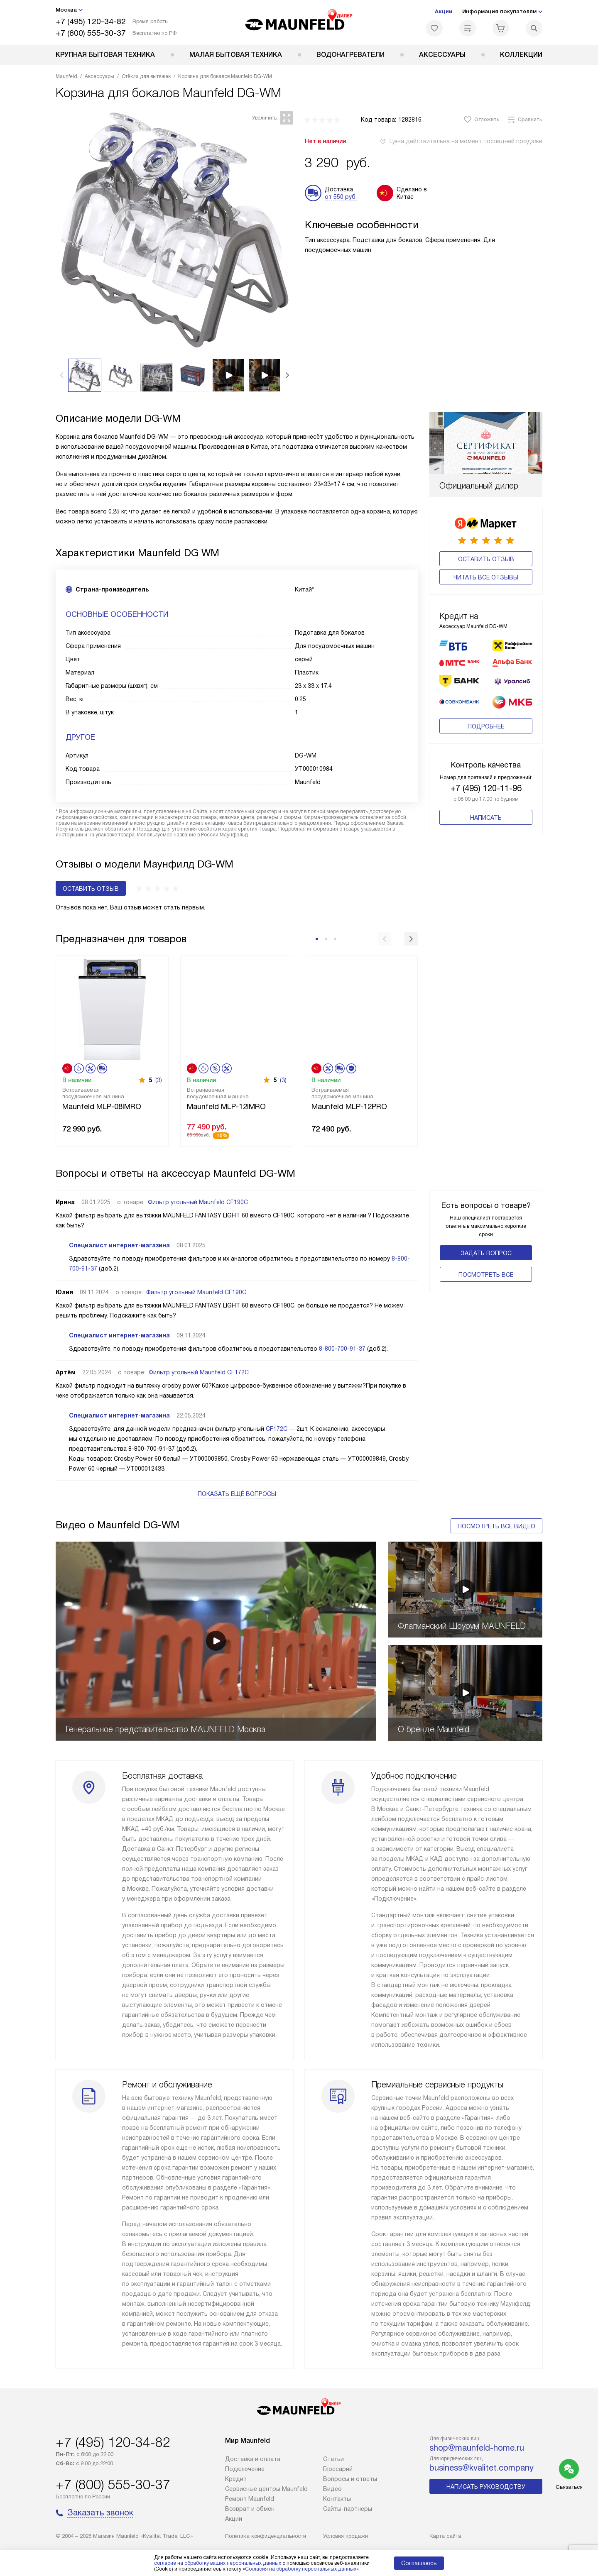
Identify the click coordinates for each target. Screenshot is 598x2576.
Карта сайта (445, 2536)
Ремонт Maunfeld (249, 2498)
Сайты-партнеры (347, 2508)
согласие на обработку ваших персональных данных (217, 2563)
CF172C (276, 1428)
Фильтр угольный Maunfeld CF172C (199, 1372)
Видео (332, 2489)
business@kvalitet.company (481, 2467)
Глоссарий (338, 2469)
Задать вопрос (486, 1253)
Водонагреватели (350, 54)
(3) (158, 1080)
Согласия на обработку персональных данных (300, 2569)
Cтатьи (333, 2459)
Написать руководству (485, 2486)
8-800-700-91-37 (342, 1348)
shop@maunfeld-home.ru (476, 2447)
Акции (443, 11)
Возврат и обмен (249, 2508)
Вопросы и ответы (350, 2479)
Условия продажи (345, 2536)
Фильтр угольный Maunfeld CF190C (198, 1202)
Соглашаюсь (419, 2563)
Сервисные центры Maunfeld (266, 2489)
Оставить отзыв (486, 559)
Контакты (337, 2498)
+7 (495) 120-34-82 (91, 21)
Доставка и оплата (252, 2459)
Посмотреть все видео (496, 1526)
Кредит (236, 2479)
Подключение (245, 2469)
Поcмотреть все (485, 1274)
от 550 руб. (341, 196)
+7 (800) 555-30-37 (91, 33)
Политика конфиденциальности (265, 2536)
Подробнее (486, 726)
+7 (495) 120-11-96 (486, 788)
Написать (486, 817)
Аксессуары (442, 54)
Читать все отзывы (485, 577)
